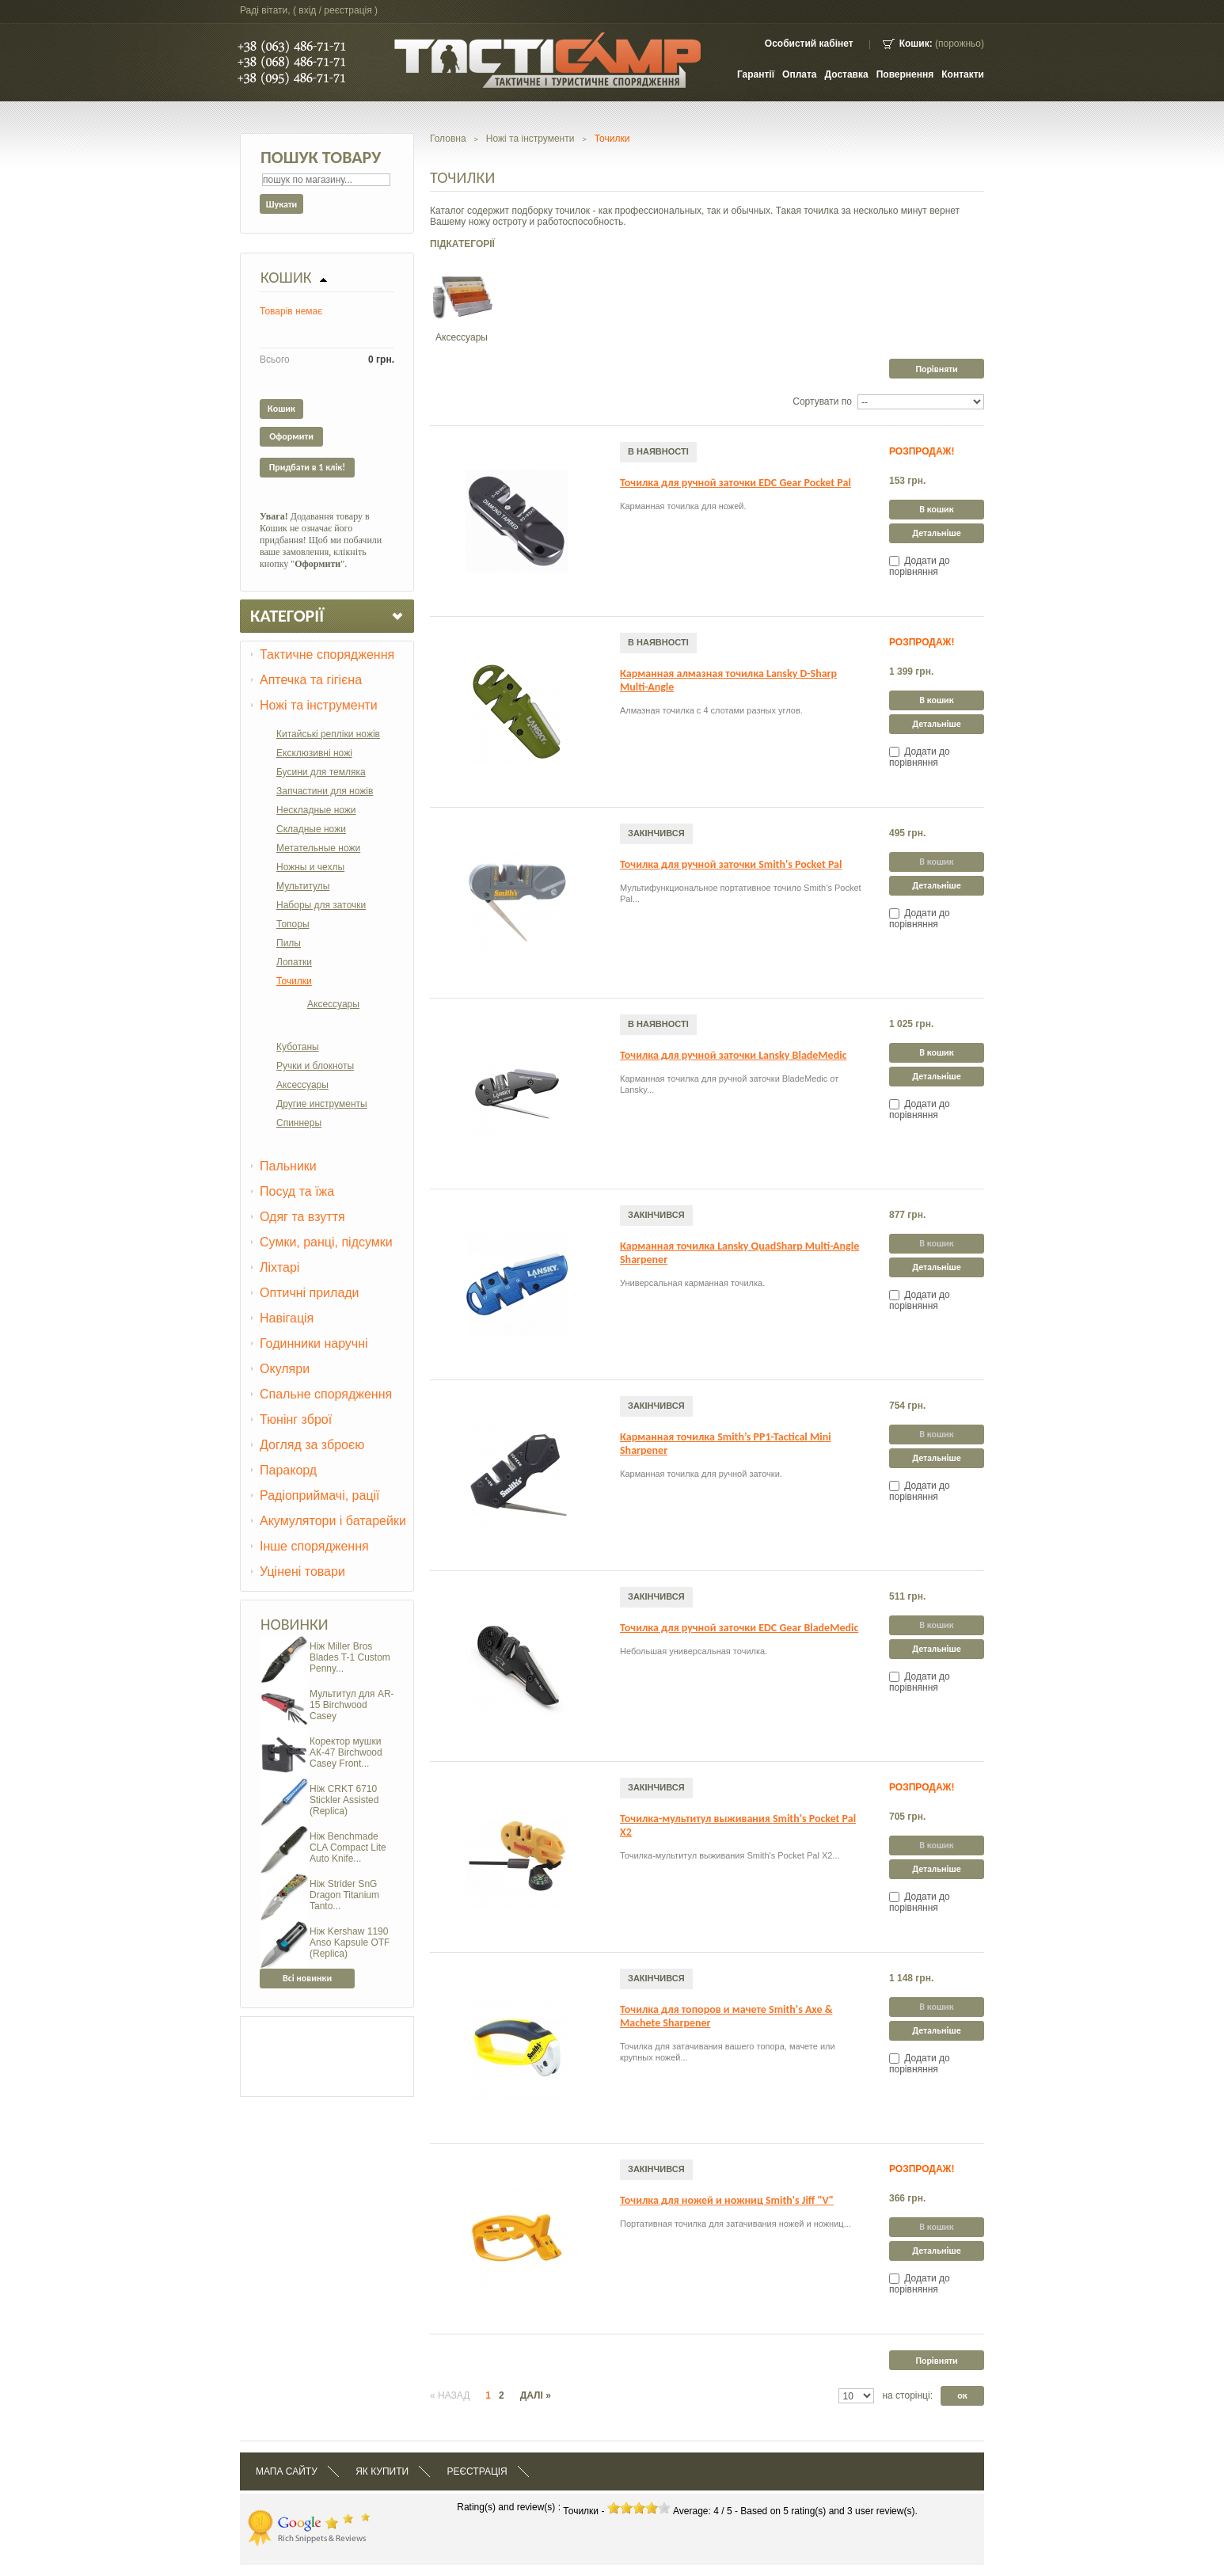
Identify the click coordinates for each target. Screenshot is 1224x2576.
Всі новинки (307, 1978)
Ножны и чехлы (310, 867)
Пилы (288, 943)
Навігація (287, 1318)
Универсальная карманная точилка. (692, 1283)
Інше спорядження (314, 1546)
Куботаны (297, 1046)
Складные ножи (311, 829)
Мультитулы (302, 886)
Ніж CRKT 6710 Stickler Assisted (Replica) (344, 1800)
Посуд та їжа (297, 1191)
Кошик (286, 277)
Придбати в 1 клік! (307, 467)
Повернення (905, 74)
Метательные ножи (318, 848)
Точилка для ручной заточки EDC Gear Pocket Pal (735, 482)
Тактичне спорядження (327, 654)
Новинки (294, 1624)
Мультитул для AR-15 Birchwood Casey (352, 1705)
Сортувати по (822, 401)
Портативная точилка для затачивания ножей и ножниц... (735, 2223)
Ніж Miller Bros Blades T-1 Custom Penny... (350, 1657)
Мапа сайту (286, 2471)
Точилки (294, 981)
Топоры (293, 924)
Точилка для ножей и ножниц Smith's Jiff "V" (727, 2200)
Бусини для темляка (321, 772)
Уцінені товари (302, 1571)
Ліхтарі (279, 1267)
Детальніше (936, 532)
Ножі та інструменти (319, 705)
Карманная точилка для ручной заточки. (701, 1473)
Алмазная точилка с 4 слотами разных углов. (711, 710)
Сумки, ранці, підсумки (326, 1242)
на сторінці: (907, 2395)
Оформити (291, 436)
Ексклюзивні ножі (314, 753)
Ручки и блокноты (315, 1065)
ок (962, 2395)
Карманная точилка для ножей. (683, 506)
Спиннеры (298, 1122)
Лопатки (294, 962)
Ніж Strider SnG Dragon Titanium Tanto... (344, 1895)
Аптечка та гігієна (311, 680)
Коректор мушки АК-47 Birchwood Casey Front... (346, 1752)
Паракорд (288, 1470)
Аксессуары (333, 1004)
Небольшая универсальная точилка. (693, 1651)
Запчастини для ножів (324, 791)
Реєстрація (477, 2471)
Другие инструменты (321, 1103)
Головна (448, 138)
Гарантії (755, 74)
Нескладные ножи (316, 810)
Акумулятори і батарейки (333, 1521)
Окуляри (285, 1369)
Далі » (535, 2395)
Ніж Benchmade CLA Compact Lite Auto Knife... (348, 1847)
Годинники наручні (314, 1343)
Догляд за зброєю (312, 1445)
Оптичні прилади (309, 1292)
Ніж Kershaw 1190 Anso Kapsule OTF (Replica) (350, 1942)
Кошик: (916, 43)
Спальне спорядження (326, 1394)
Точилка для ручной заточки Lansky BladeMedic (733, 1055)
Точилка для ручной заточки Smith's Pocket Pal (731, 864)
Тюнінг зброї (296, 1419)
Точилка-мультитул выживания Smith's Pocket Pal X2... (730, 1855)
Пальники (288, 1166)
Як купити (382, 2471)
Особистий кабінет (809, 43)
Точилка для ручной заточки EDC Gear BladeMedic (739, 1627)
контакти (962, 74)
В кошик (936, 509)
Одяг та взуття (302, 1216)
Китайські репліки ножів (328, 734)
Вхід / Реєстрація (334, 10)
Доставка (847, 74)
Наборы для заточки (321, 905)
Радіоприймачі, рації (320, 1495)
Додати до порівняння (919, 566)
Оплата (799, 74)
